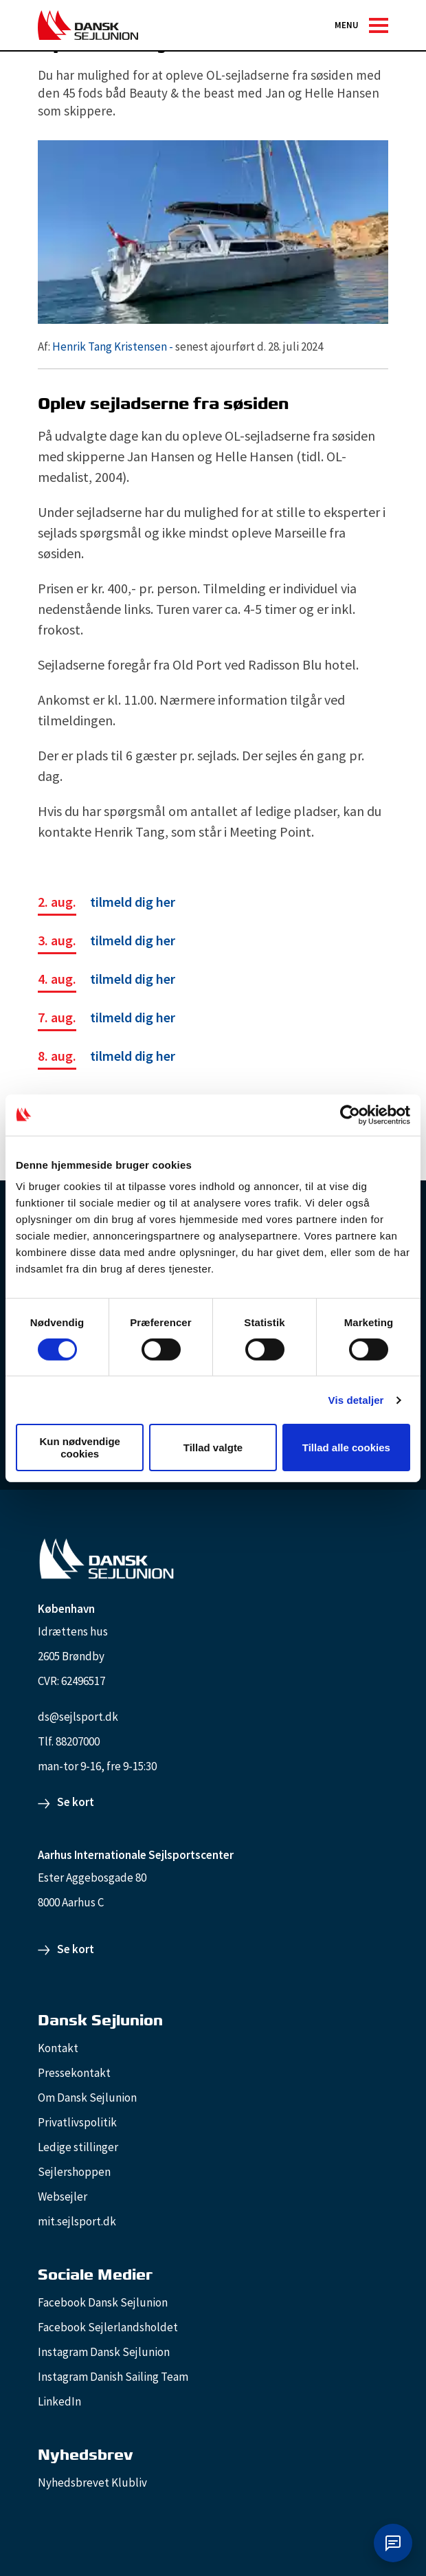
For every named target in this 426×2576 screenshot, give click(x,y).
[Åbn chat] (393, 2543)
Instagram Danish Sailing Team (113, 2376)
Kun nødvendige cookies (79, 1447)
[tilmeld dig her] (106, 904)
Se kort (75, 1801)
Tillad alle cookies (346, 1447)
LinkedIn (59, 2401)
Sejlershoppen (74, 2171)
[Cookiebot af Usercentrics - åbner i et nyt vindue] (350, 1114)
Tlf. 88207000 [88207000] (69, 1741)
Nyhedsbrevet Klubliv (92, 2482)
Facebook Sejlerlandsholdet (108, 2327)
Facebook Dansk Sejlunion (103, 2302)
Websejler (62, 2196)
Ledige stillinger (78, 2147)
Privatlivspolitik (77, 2122)
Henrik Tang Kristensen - (112, 346)
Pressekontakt (74, 2072)
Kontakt (58, 2048)
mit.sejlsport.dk (77, 2221)
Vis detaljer (356, 1400)
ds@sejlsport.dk (78, 1716)
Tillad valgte (213, 1447)
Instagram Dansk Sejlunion (104, 2351)
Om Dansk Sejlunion (87, 2097)
